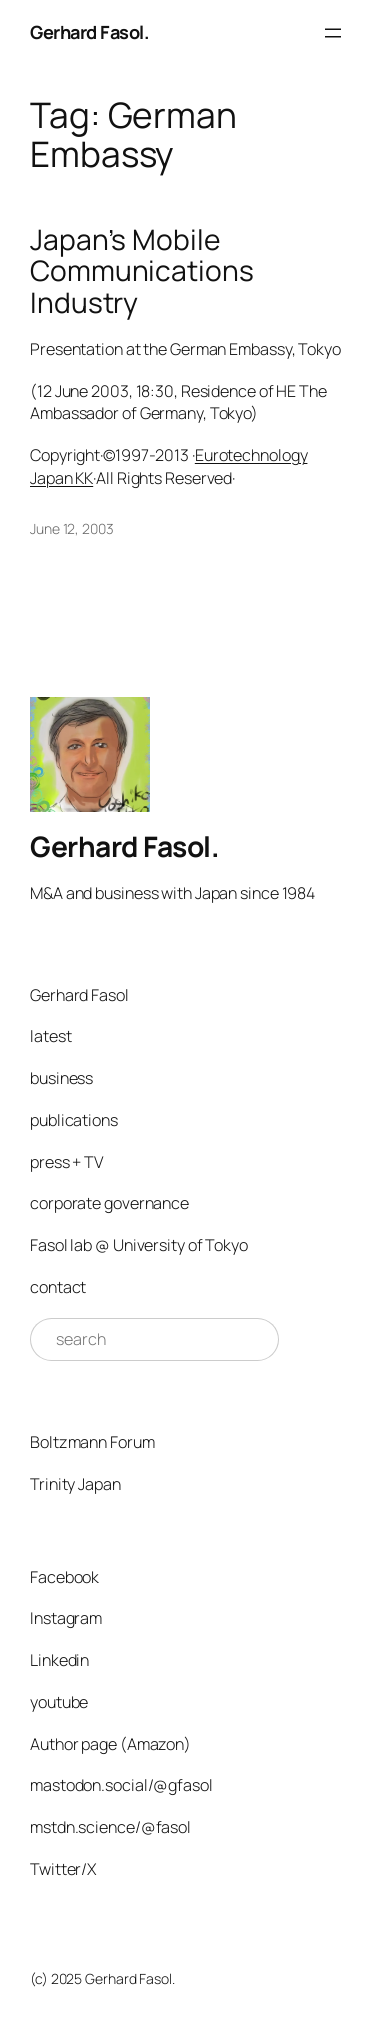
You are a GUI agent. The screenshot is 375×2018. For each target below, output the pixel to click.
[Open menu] (333, 33)
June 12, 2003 (72, 528)
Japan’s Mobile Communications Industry (142, 271)
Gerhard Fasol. (89, 32)
